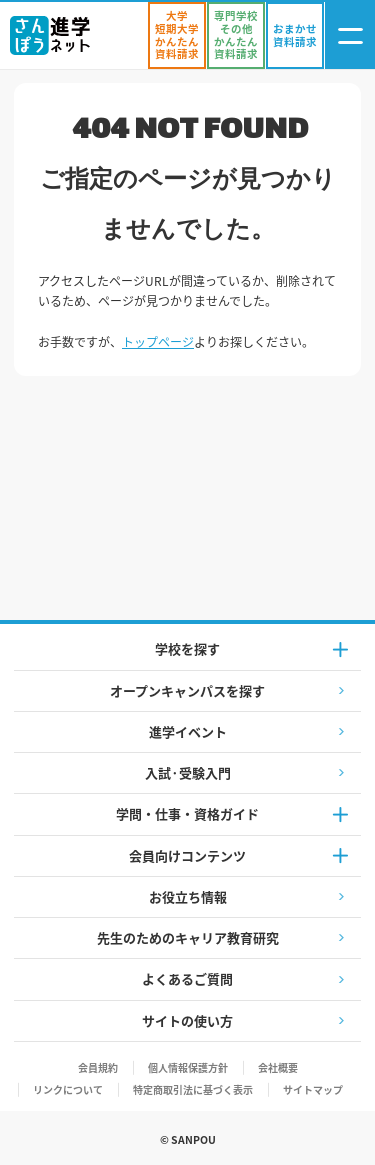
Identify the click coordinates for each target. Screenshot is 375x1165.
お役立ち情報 (188, 896)
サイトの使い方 (187, 1020)
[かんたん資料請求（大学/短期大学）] (177, 35)
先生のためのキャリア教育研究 (188, 937)
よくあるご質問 (187, 978)
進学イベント (188, 731)
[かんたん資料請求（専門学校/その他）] (236, 35)
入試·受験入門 (188, 772)
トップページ (158, 341)
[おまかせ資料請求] (295, 35)
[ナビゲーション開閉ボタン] (350, 35)
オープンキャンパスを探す (187, 690)
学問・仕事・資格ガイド (187, 813)
